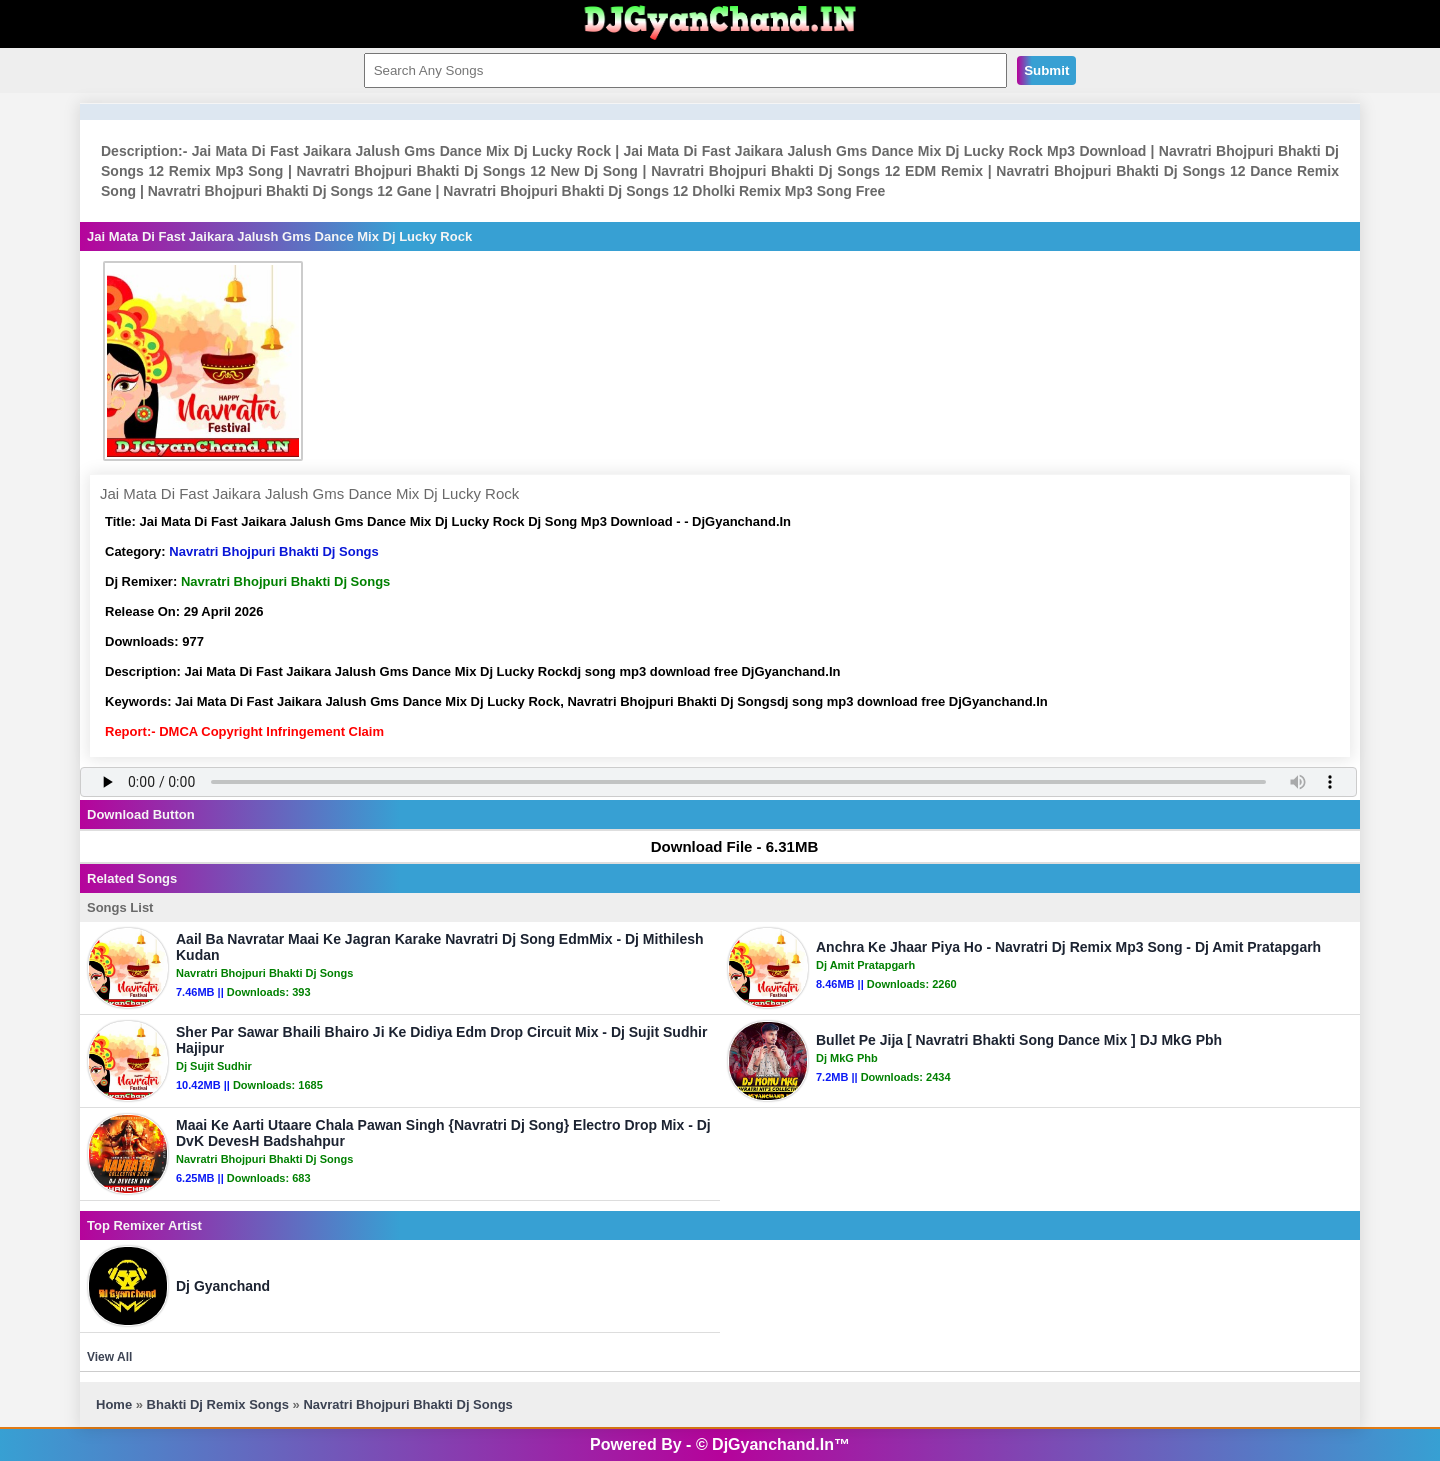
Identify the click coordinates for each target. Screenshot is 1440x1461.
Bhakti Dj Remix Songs (218, 1404)
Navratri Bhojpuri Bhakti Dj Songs (273, 551)
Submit (1046, 70)
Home (114, 1404)
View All (109, 1357)
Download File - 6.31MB (725, 846)
